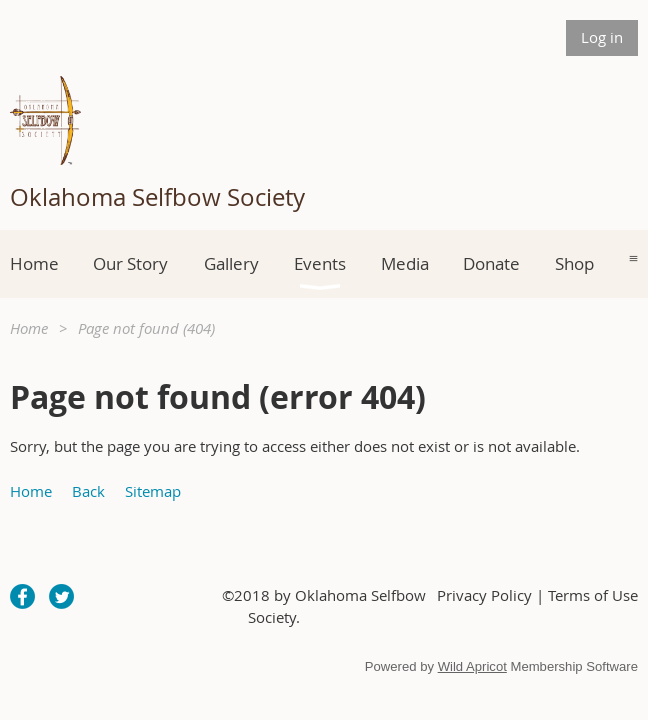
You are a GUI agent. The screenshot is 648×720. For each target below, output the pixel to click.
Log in (602, 37)
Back (88, 491)
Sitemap (153, 491)
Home (29, 328)
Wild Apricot (472, 666)
